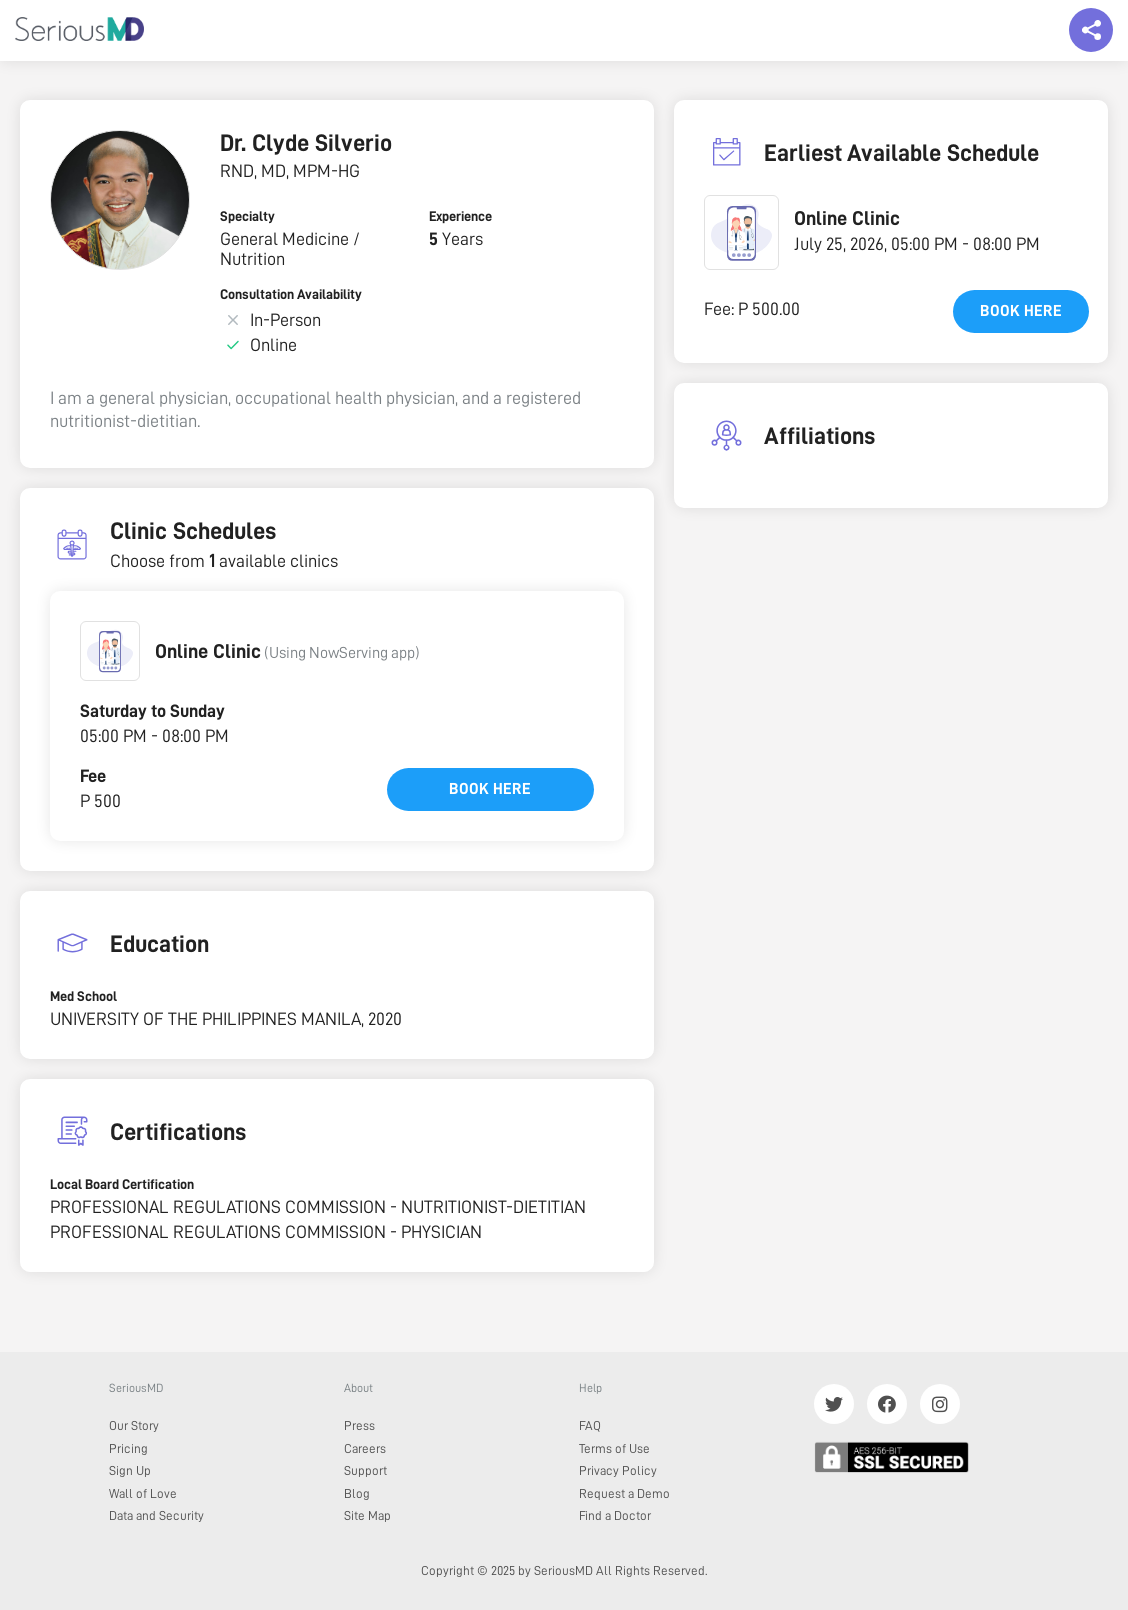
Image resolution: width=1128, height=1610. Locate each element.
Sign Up (130, 1470)
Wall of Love (143, 1493)
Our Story (134, 1425)
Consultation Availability (291, 294)
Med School (83, 996)
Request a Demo (624, 1493)
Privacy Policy (618, 1470)
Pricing (128, 1448)
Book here (490, 789)
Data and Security (156, 1515)
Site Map (367, 1515)
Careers (365, 1448)
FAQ (590, 1425)
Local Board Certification (122, 1184)
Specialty (247, 216)
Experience (460, 216)
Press (359, 1425)
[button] (110, 651)
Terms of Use (614, 1448)
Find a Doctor (615, 1515)
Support (365, 1470)
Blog (357, 1493)
